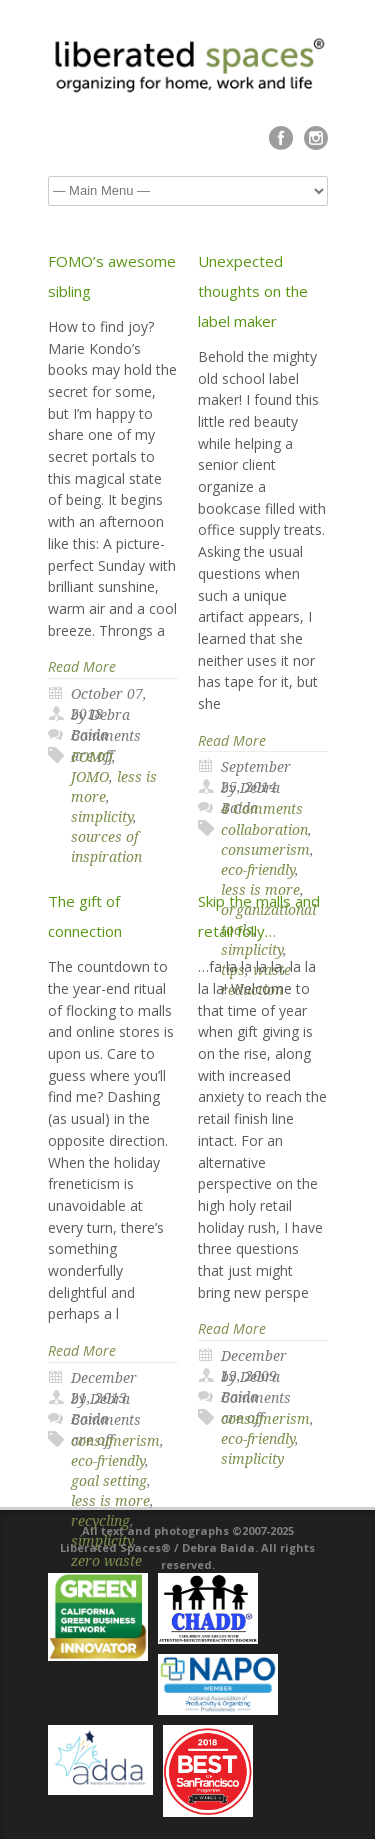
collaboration (264, 830)
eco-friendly (108, 1461)
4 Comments (262, 809)
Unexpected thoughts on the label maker (253, 291)
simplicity (102, 817)
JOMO (90, 777)
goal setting (109, 1481)
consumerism (265, 850)
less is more (110, 1501)
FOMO (91, 757)
